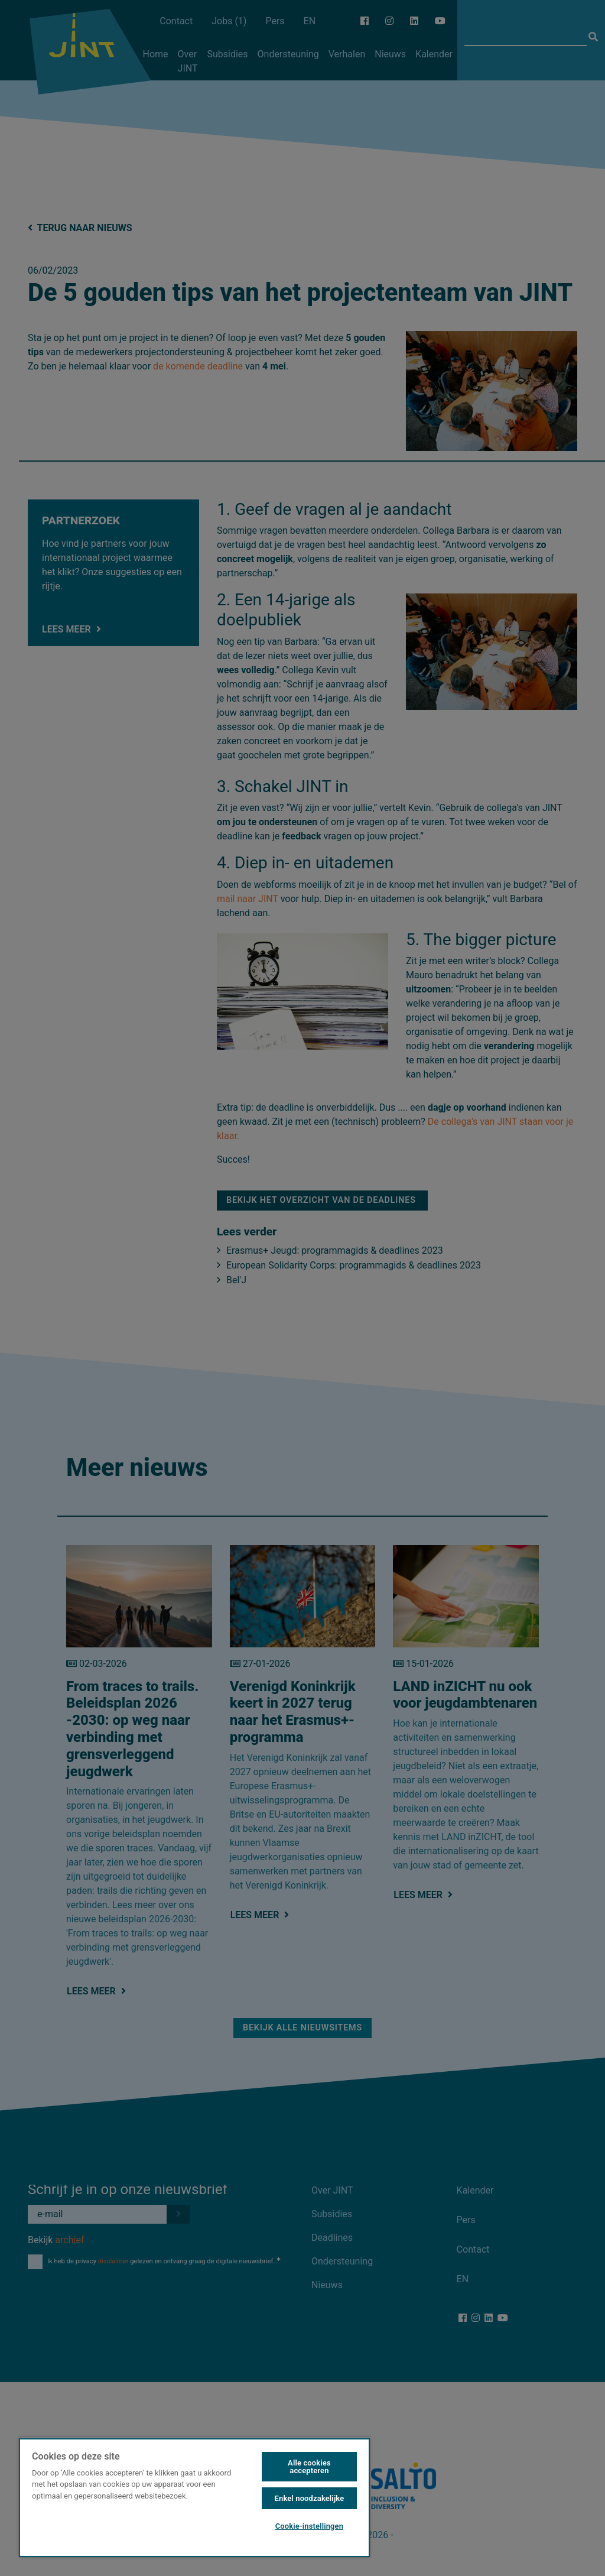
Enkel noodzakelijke (309, 2498)
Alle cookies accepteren (309, 2466)
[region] (194, 2497)
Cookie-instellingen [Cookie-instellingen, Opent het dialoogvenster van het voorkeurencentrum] (309, 2526)
